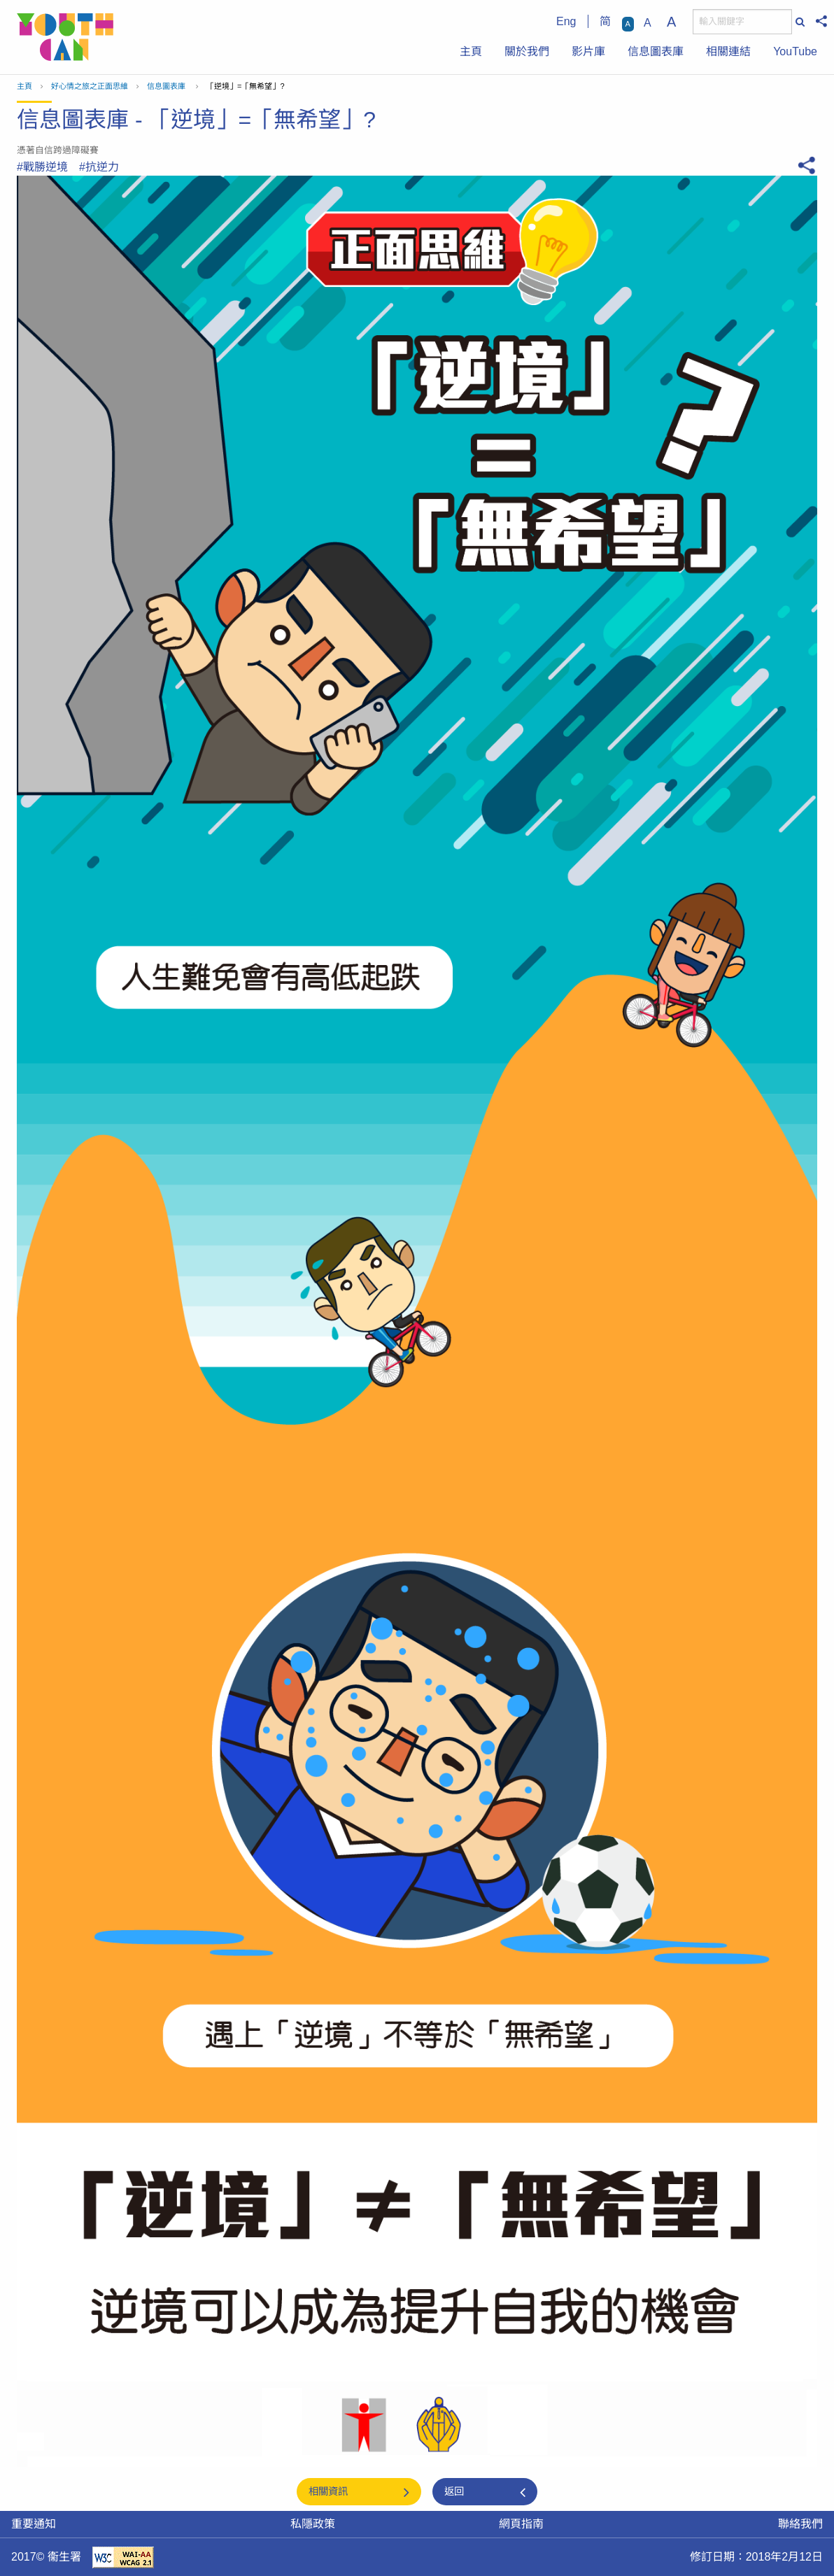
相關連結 (728, 51)
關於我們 (526, 51)
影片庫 (588, 51)
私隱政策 (312, 2524)
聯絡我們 (800, 2524)
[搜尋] (742, 21)
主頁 (471, 51)
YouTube (795, 51)
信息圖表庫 (656, 51)
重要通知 (33, 2524)
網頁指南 (521, 2524)
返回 (454, 2491)
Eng (566, 21)
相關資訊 (328, 2491)
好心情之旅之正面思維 (89, 86)
